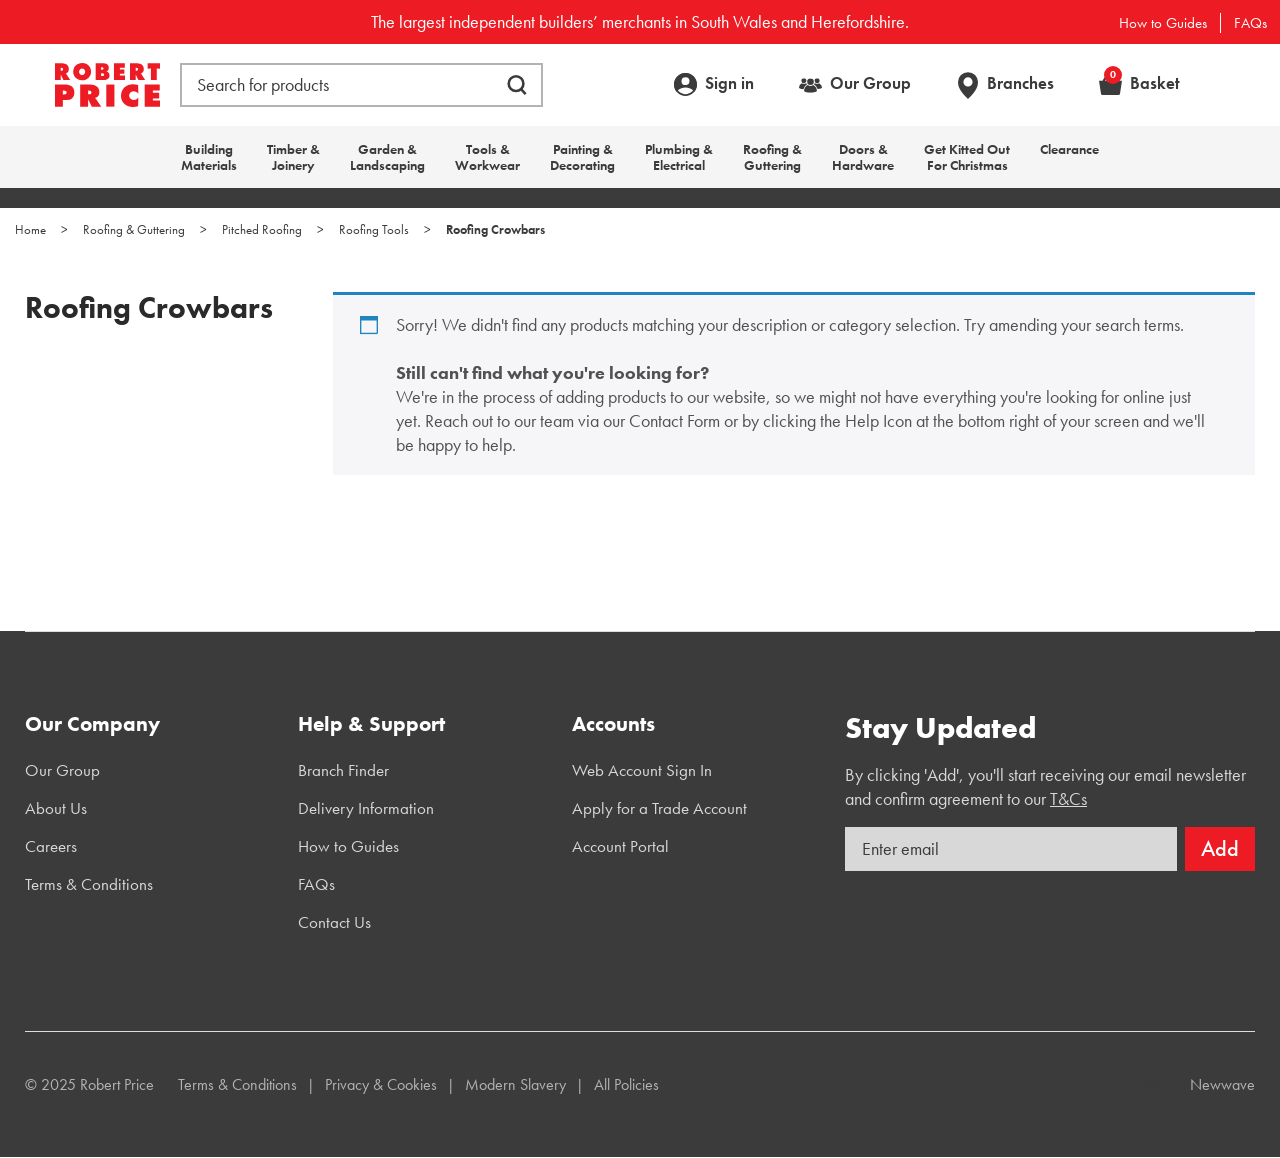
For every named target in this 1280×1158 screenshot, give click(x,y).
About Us (56, 808)
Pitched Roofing (262, 229)
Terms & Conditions (89, 884)
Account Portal (620, 846)
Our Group (870, 83)
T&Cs (1068, 798)
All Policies (626, 1084)
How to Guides (1163, 23)
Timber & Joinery (293, 157)
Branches (1020, 83)
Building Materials (209, 157)
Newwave (1222, 1084)
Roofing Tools (374, 229)
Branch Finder (343, 770)
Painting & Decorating (582, 157)
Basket (1142, 83)
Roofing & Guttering (772, 157)
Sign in (729, 83)
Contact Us (334, 922)
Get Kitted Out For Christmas (967, 157)
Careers (51, 846)
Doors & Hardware (863, 157)
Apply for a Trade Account (659, 808)
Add (1220, 848)
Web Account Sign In (642, 770)
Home (30, 229)
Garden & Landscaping (387, 157)
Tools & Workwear (487, 157)
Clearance (1069, 149)
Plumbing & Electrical (679, 157)
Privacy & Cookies (381, 1084)
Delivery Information (366, 808)
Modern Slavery (515, 1084)
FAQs (1250, 23)
